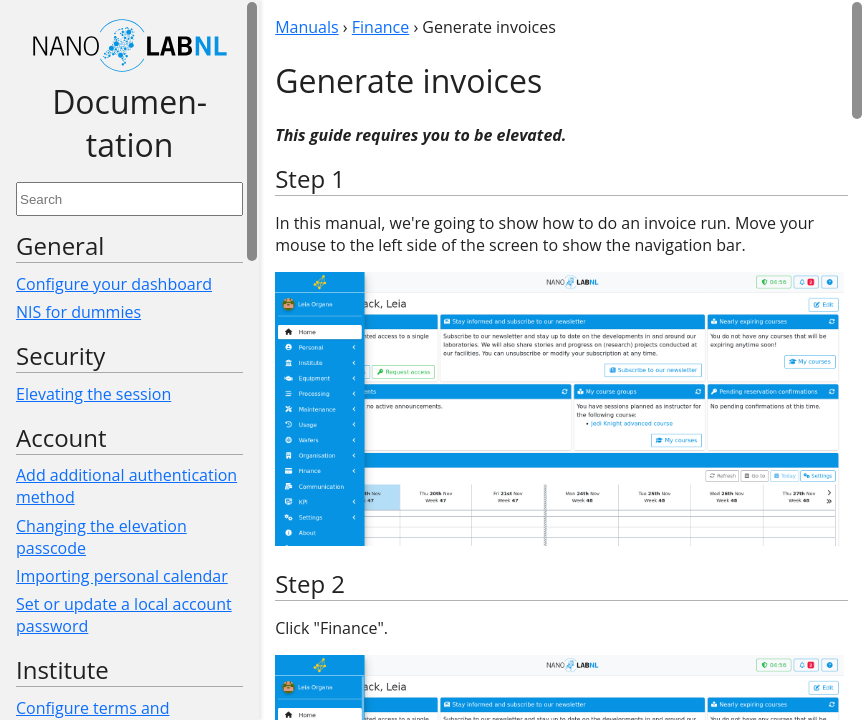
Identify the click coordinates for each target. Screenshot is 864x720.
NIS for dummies (78, 312)
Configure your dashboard (114, 284)
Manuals (306, 27)
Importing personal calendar (122, 576)
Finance (380, 27)
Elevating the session (93, 394)
